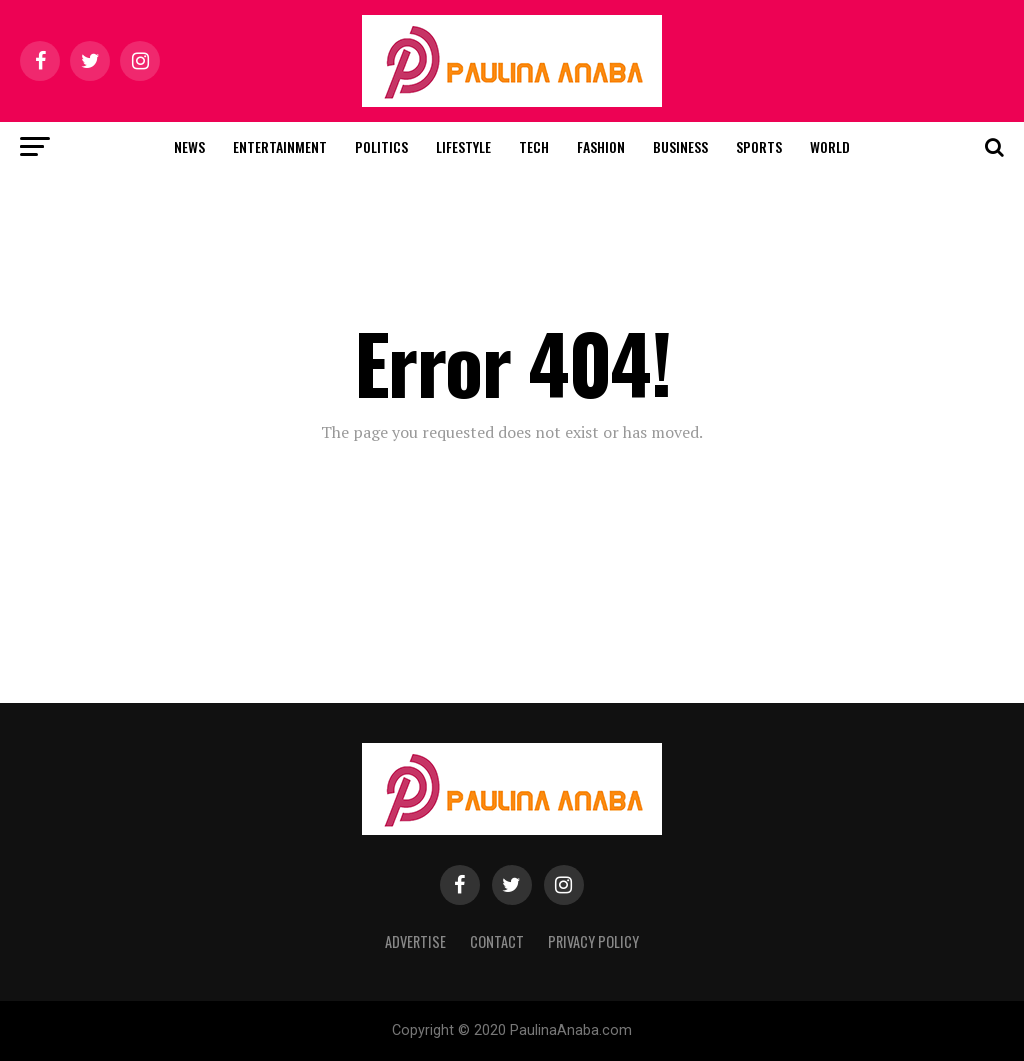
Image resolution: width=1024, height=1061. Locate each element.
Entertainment (280, 146)
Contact (497, 941)
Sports (759, 146)
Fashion (601, 146)
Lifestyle (463, 146)
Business (680, 146)
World (830, 146)
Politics (381, 146)
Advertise (415, 941)
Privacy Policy (593, 941)
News (189, 146)
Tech (534, 146)
